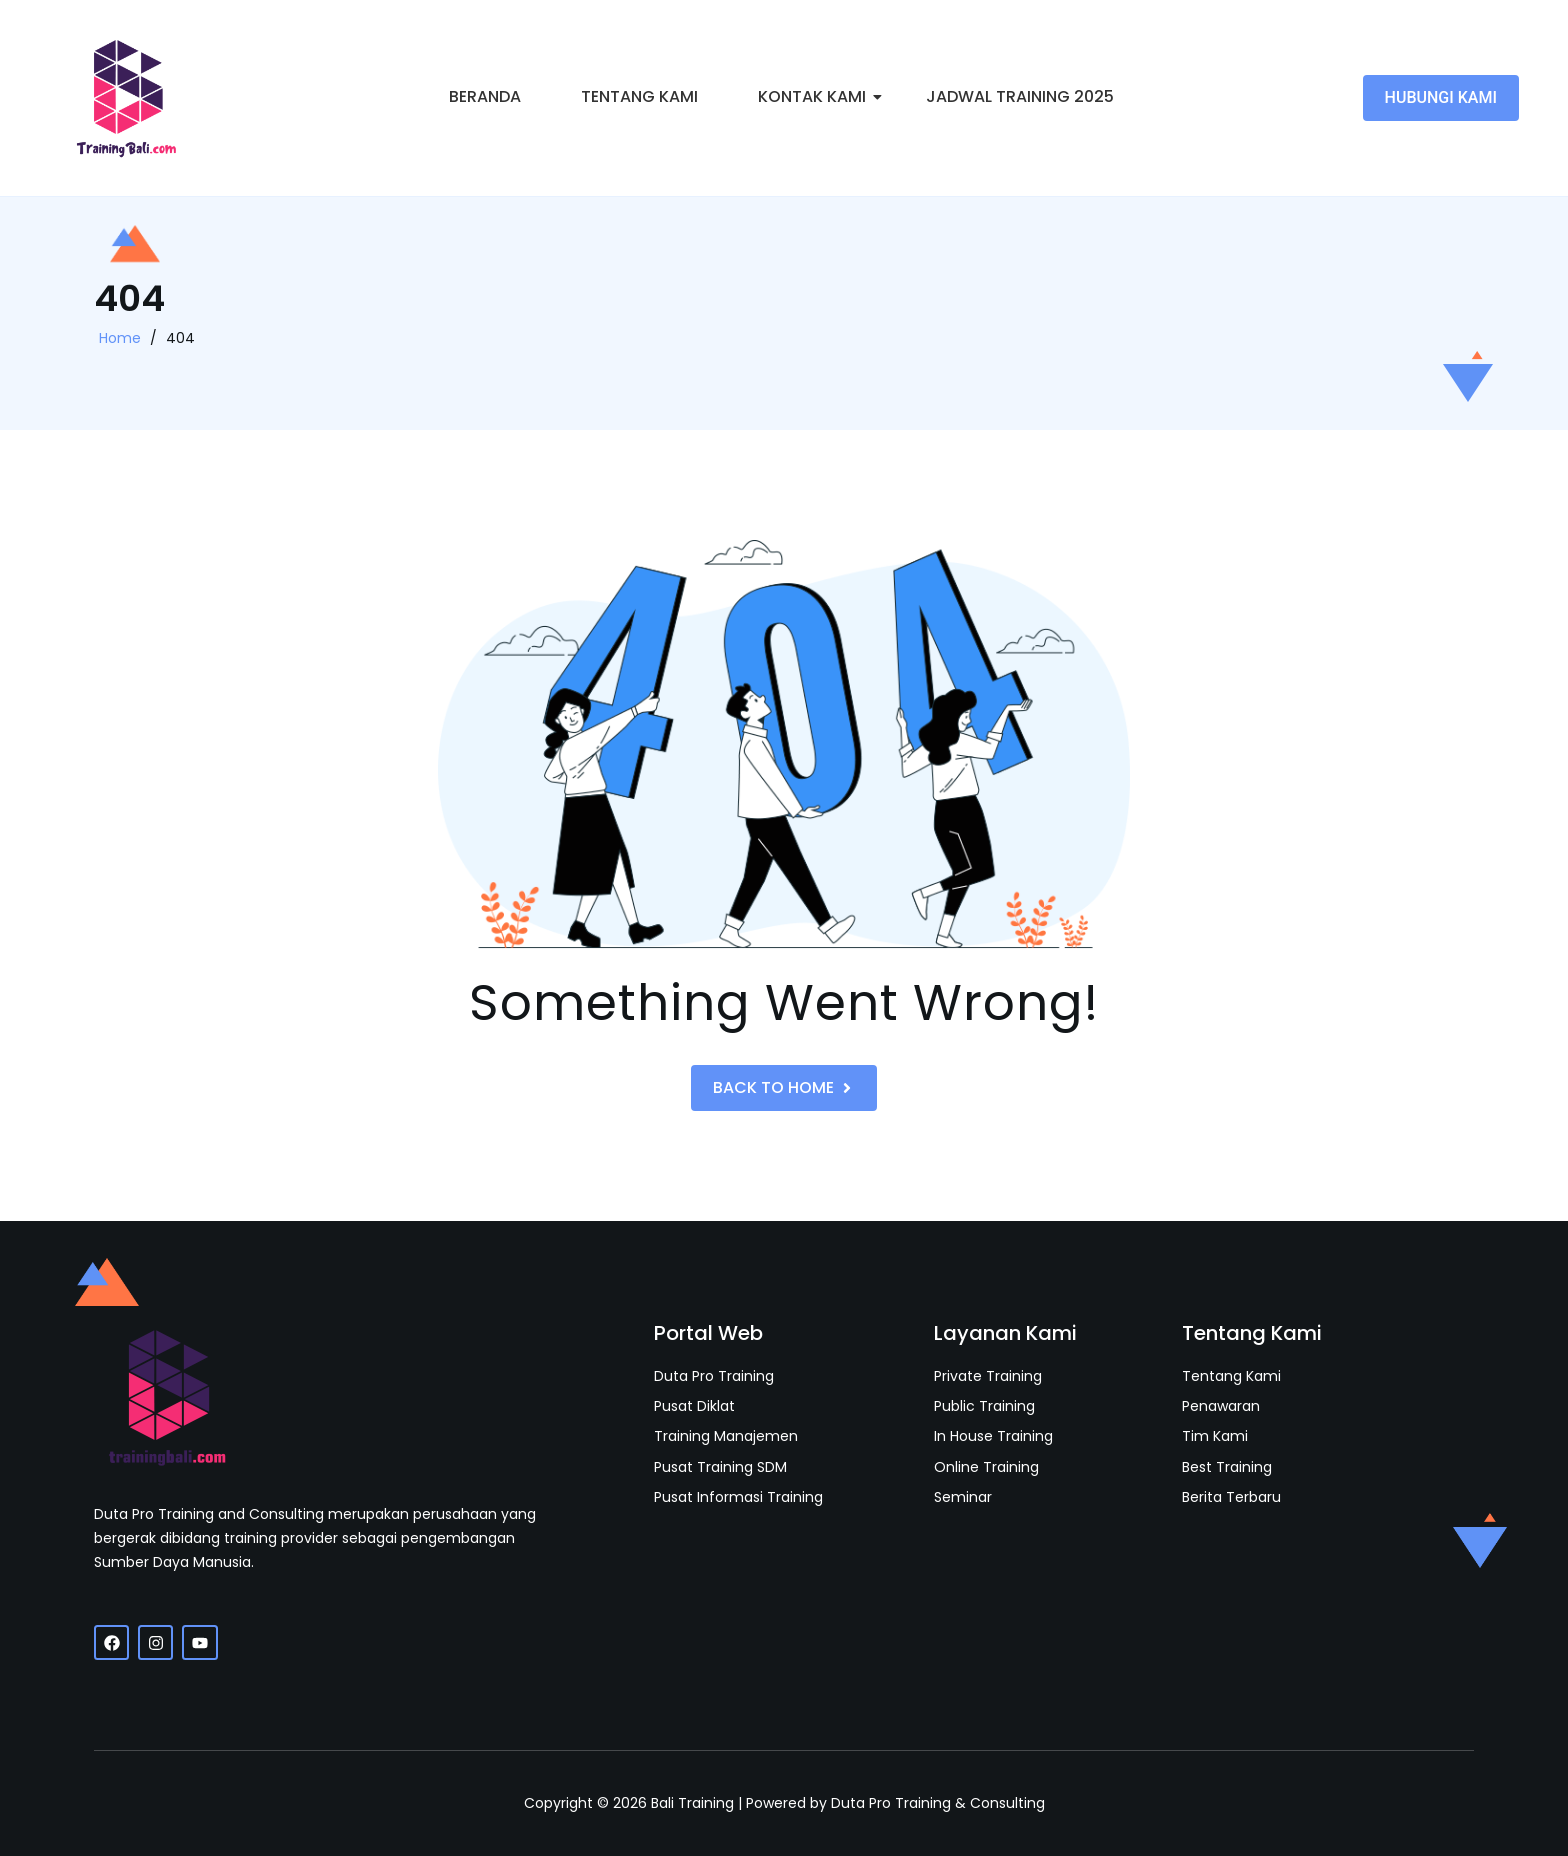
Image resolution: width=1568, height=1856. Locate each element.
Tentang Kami (639, 96)
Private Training (988, 1376)
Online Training (986, 1467)
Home (120, 338)
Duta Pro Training (714, 1376)
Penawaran (1221, 1406)
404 (180, 338)
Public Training (984, 1406)
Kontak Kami (818, 96)
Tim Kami (1215, 1436)
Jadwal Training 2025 (1020, 96)
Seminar (963, 1497)
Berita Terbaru (1231, 1497)
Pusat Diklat (694, 1406)
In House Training (993, 1436)
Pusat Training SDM (720, 1467)
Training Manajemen (726, 1436)
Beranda (485, 96)
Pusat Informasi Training (738, 1497)
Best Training (1227, 1467)
